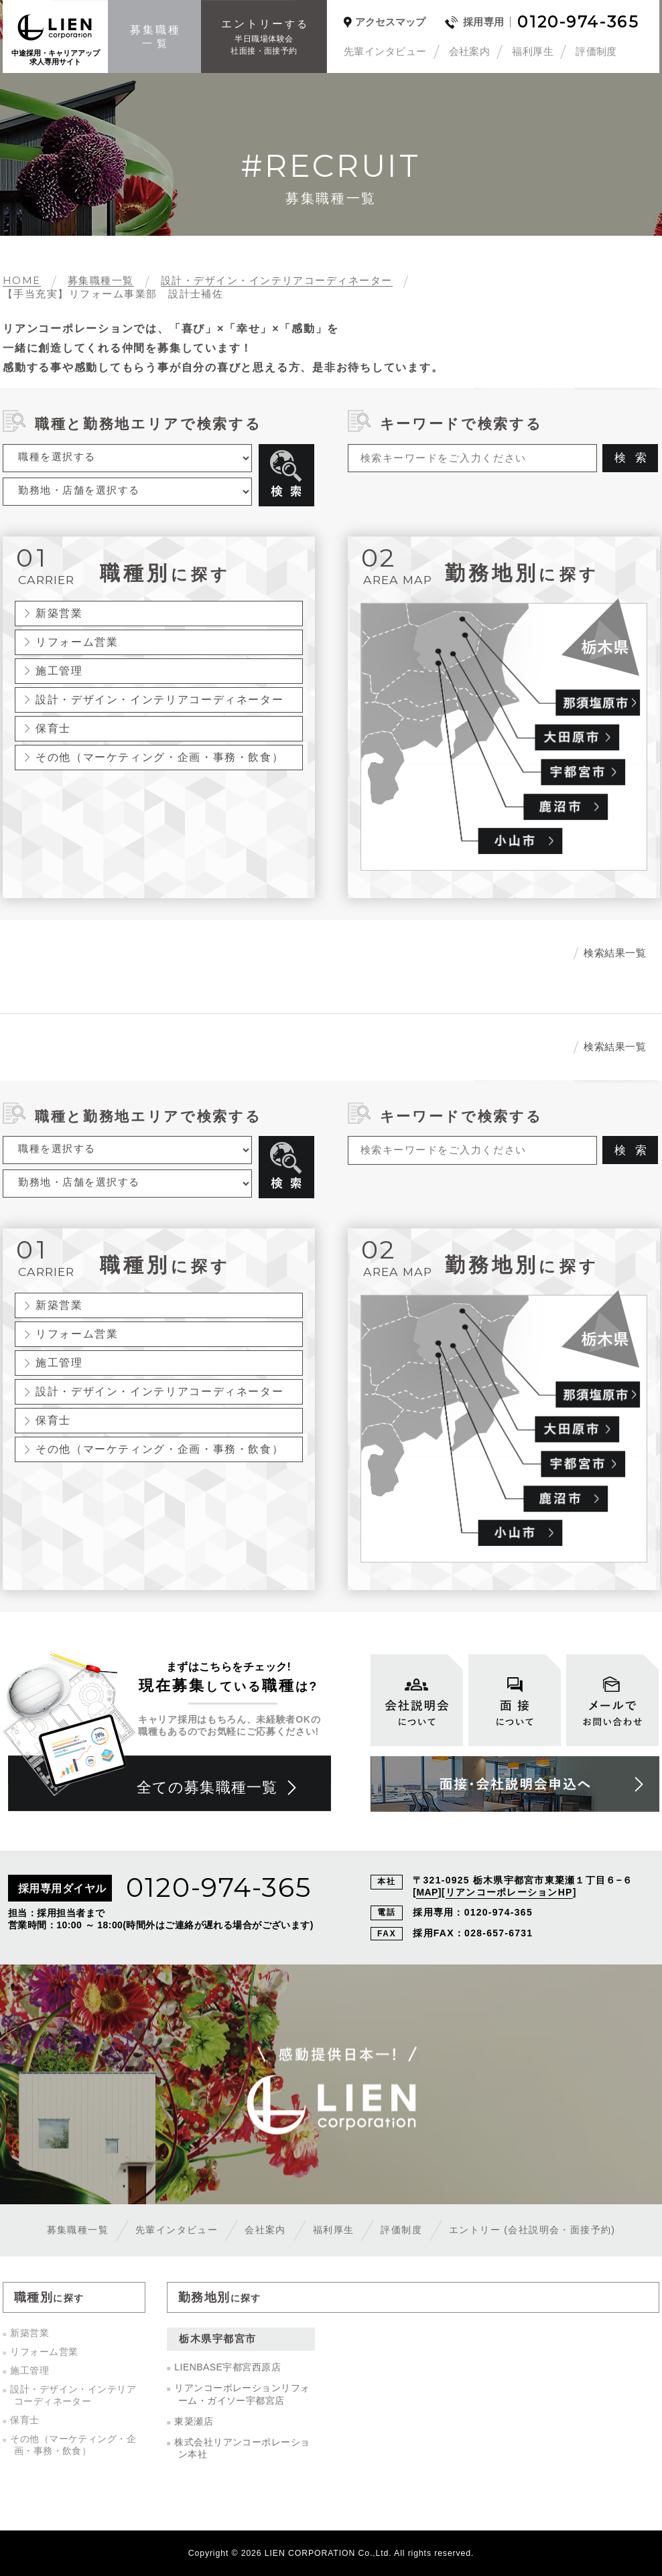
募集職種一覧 (78, 2229)
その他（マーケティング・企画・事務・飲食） (159, 757)
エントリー (532, 2229)
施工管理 (59, 670)
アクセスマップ (390, 22)
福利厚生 (532, 51)
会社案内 (469, 51)
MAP (427, 1892)
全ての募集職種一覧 (207, 1787)
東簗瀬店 (193, 2421)
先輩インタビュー (385, 51)
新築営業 (59, 613)
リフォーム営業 (77, 642)
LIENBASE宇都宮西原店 (227, 2367)
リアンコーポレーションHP (509, 1892)
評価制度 (596, 51)
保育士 (53, 728)
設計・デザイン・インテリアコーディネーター (159, 699)
